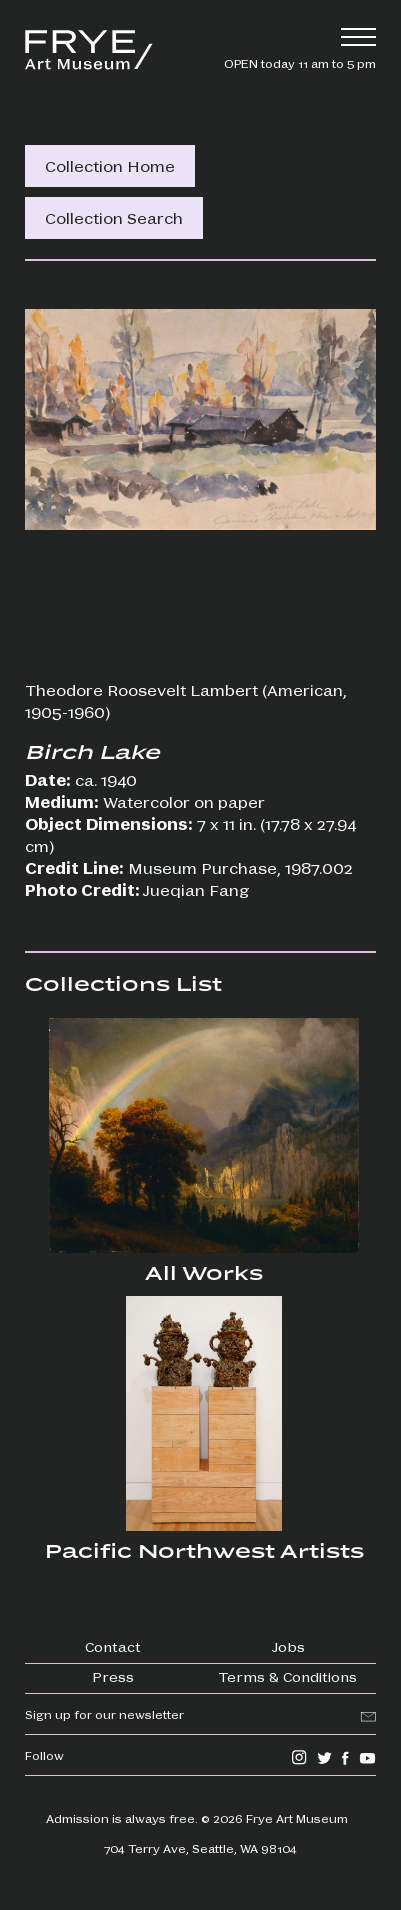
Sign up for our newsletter (104, 1714)
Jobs (288, 1646)
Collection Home (110, 165)
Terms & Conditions (288, 1676)
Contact (113, 1646)
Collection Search (114, 217)
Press (113, 1676)
